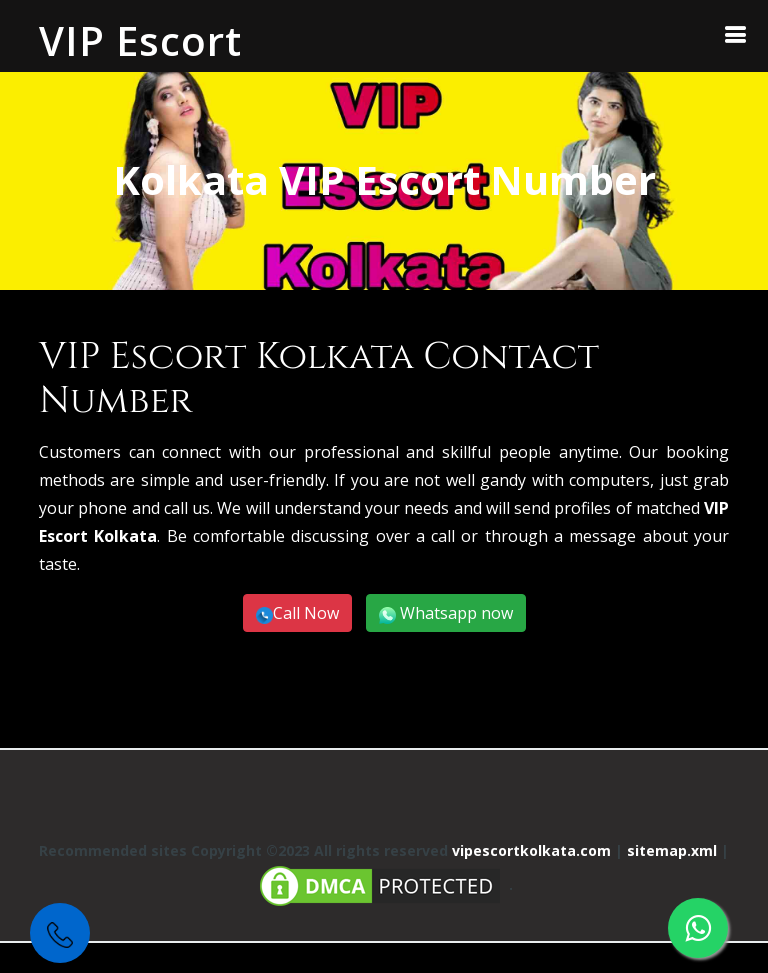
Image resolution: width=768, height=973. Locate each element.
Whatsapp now (454, 613)
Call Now (306, 613)
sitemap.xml (672, 850)
